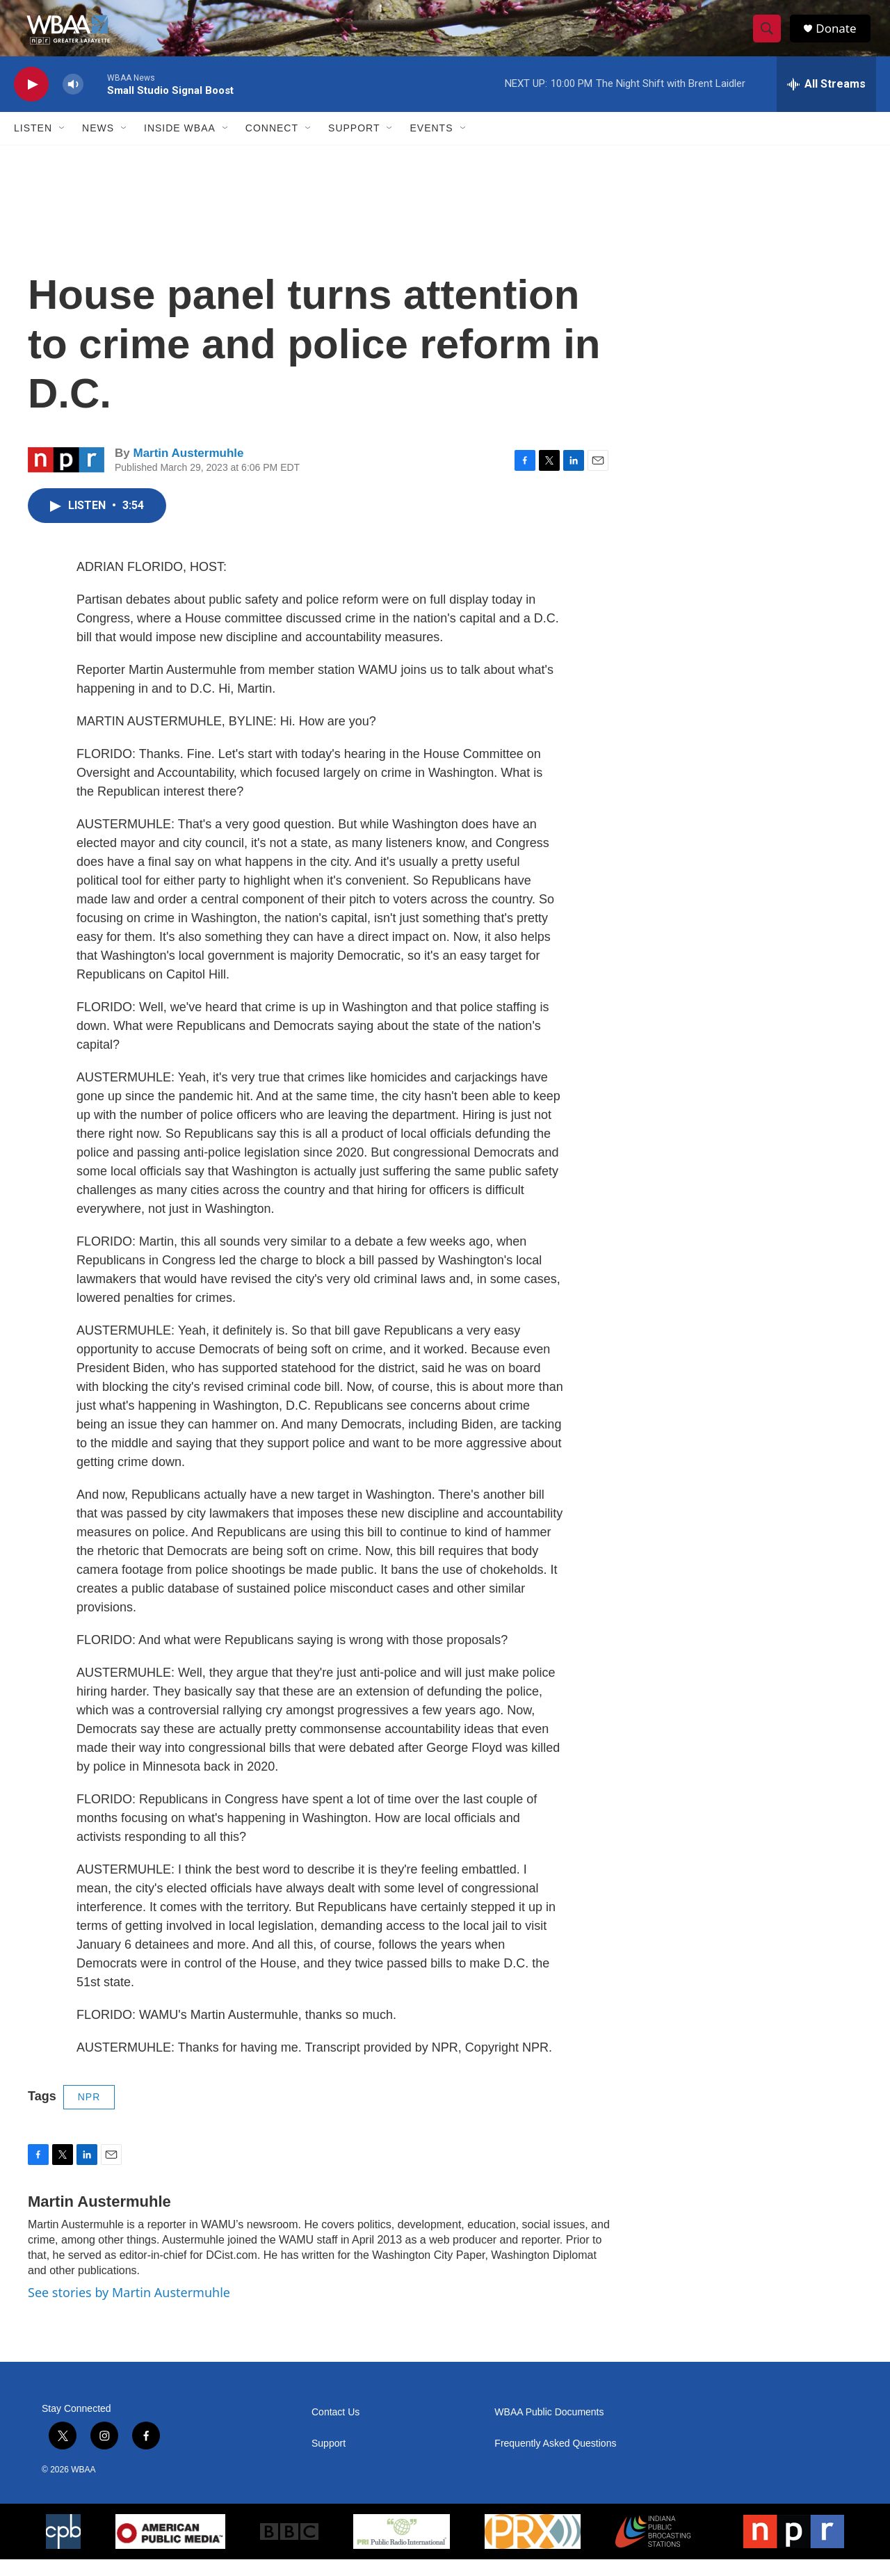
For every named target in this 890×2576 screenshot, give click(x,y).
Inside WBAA (180, 144)
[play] (31, 101)
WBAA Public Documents (549, 2429)
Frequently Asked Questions (555, 2460)
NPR (89, 2113)
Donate (840, 36)
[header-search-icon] (770, 37)
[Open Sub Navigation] (62, 144)
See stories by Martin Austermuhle (129, 2309)
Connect (271, 144)
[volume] (73, 101)
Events (431, 144)
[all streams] (826, 101)
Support (354, 144)
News (98, 144)
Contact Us (335, 2429)
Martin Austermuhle (188, 469)
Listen (33, 144)
